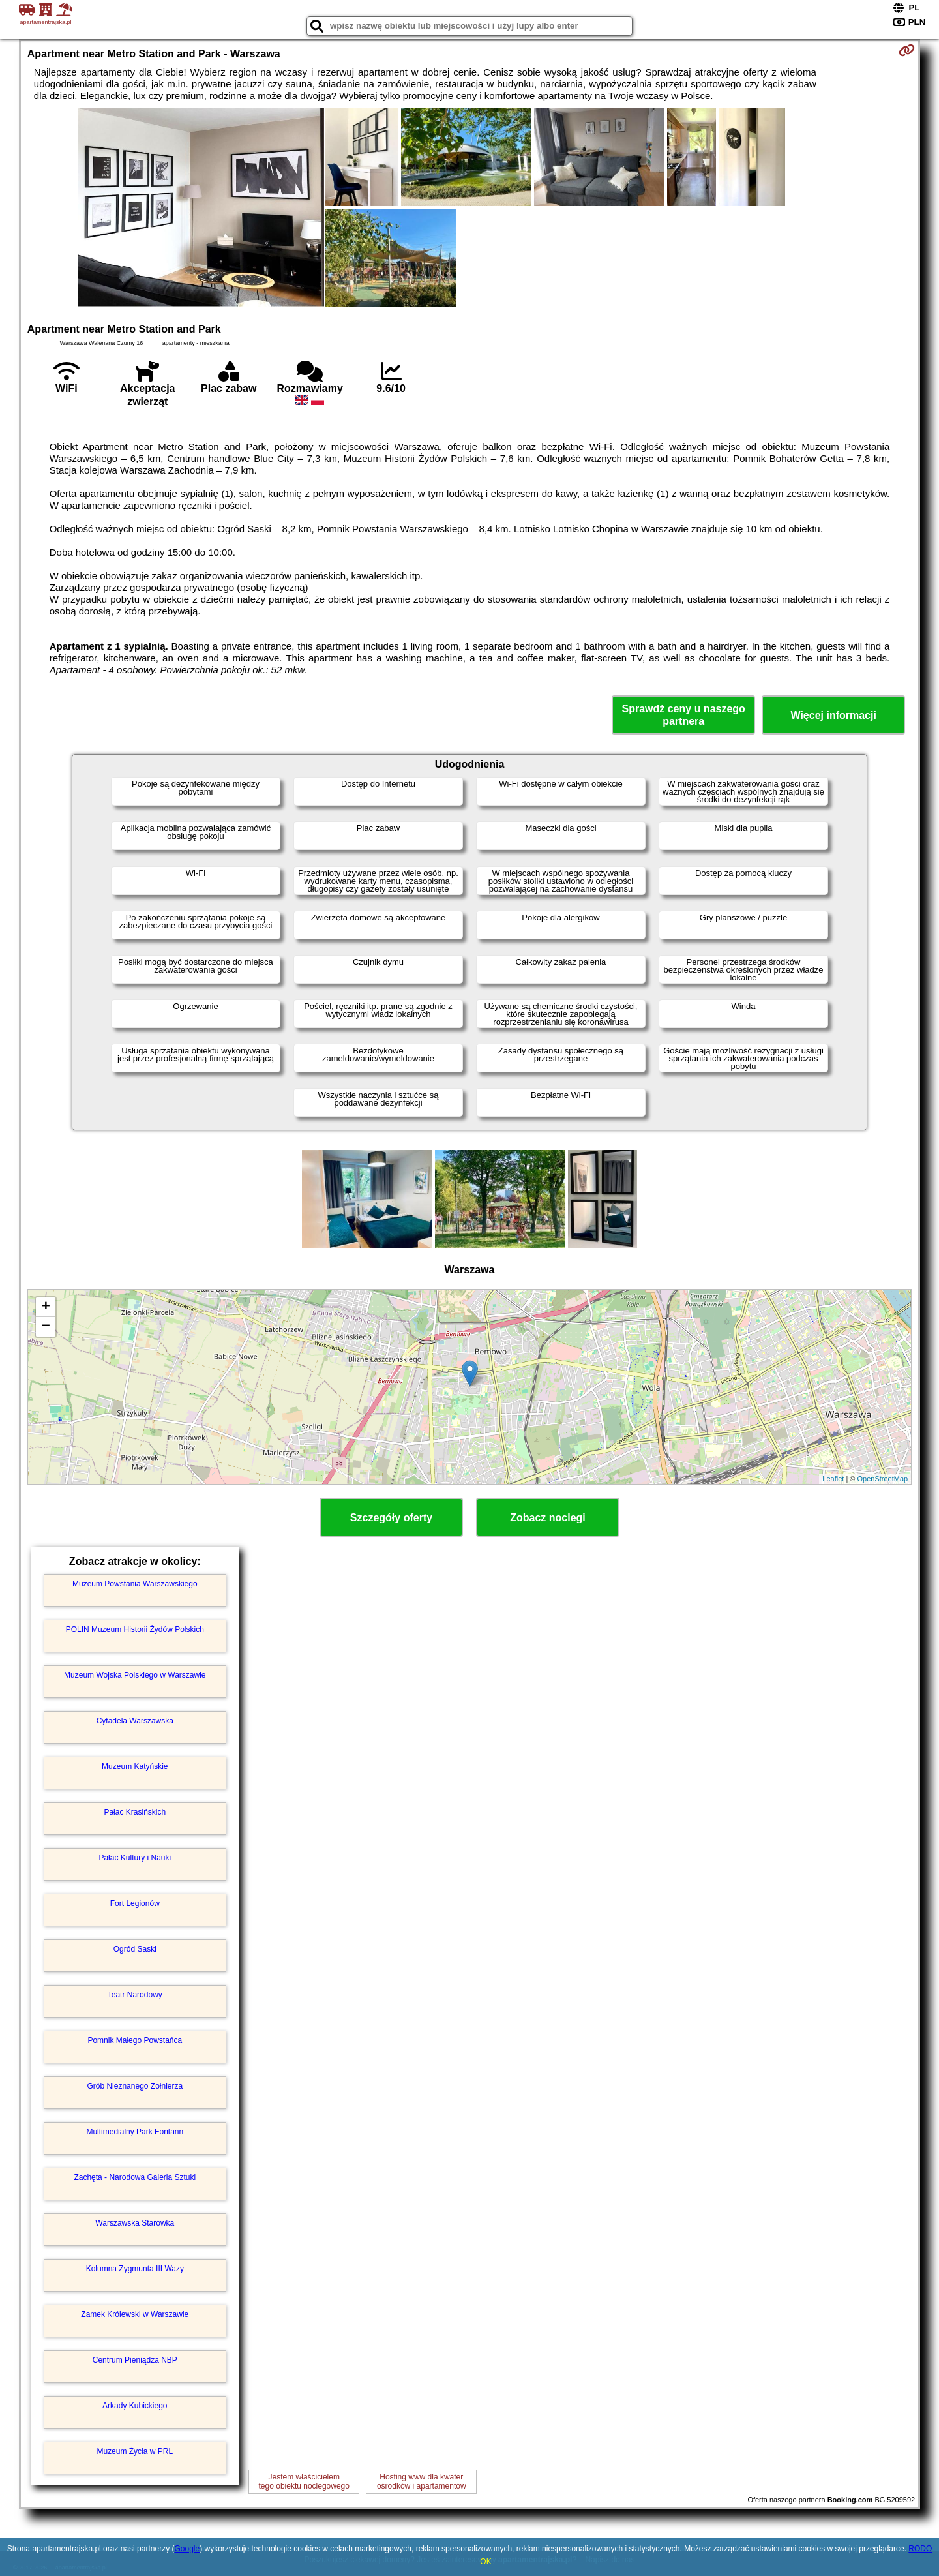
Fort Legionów (135, 1903)
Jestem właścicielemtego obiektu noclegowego (304, 2481)
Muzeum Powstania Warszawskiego (135, 1583)
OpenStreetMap (882, 1479)
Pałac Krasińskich (135, 1812)
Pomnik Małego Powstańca (134, 2040)
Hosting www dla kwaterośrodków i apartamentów (421, 2481)
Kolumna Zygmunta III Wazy (135, 2268)
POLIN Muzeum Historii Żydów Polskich (135, 1629)
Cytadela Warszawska (135, 1720)
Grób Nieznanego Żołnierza (135, 2086)
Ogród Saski (134, 1949)
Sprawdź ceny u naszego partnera (683, 715)
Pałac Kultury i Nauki (134, 1857)
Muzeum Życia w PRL (135, 2451)
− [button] (46, 1327)
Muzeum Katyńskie (135, 1766)
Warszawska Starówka (134, 2223)
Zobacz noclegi (548, 1517)
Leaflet (833, 1479)
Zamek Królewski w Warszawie (134, 2314)
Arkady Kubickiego (134, 2405)
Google (187, 2548)
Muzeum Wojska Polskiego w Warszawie (134, 1675)
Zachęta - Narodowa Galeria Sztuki (135, 2177)
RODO (920, 2548)
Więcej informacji (833, 715)
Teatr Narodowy (135, 1994)
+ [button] (46, 1307)
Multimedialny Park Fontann (134, 2131)
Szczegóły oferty (391, 1517)
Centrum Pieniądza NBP (135, 2360)
